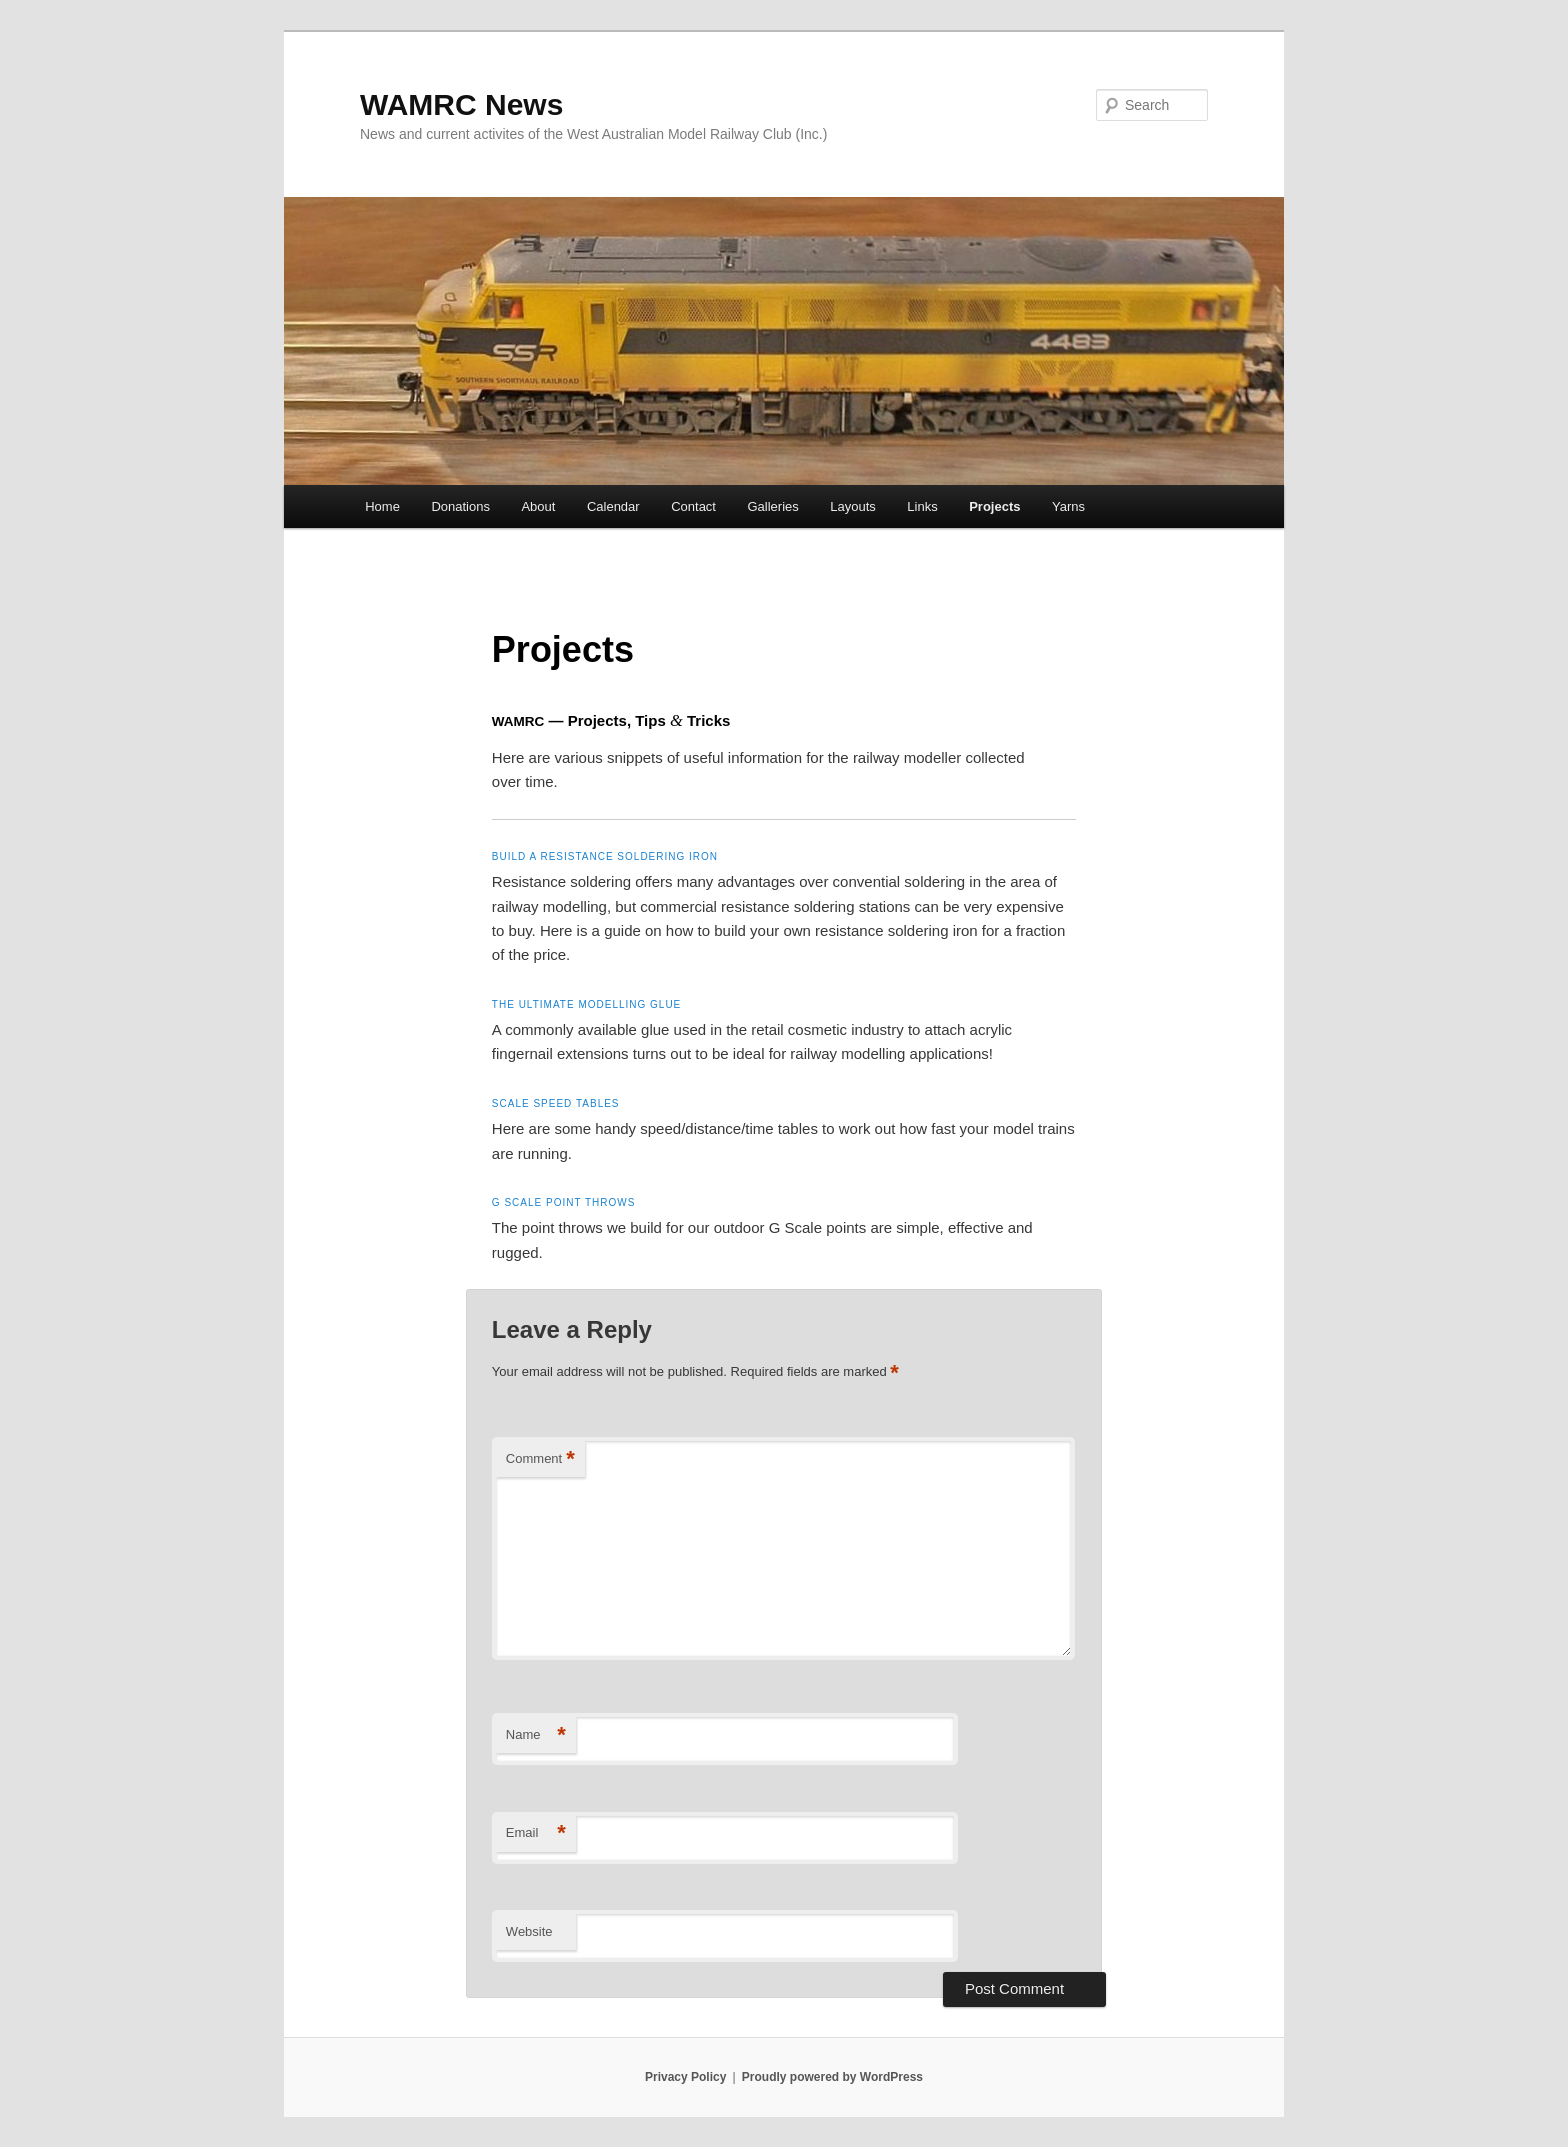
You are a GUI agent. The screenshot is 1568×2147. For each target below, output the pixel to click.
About (538, 506)
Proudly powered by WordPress (832, 2077)
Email (536, 1833)
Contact (693, 506)
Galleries (772, 506)
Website (529, 1931)
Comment (540, 1459)
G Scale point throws (564, 1202)
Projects (994, 506)
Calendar (613, 506)
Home (382, 506)
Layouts (853, 506)
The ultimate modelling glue (586, 1004)
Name (536, 1735)
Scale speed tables (556, 1103)
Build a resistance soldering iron (605, 856)
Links (922, 506)
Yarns (1068, 506)
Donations (460, 506)
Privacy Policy (685, 2077)
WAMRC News (461, 104)
